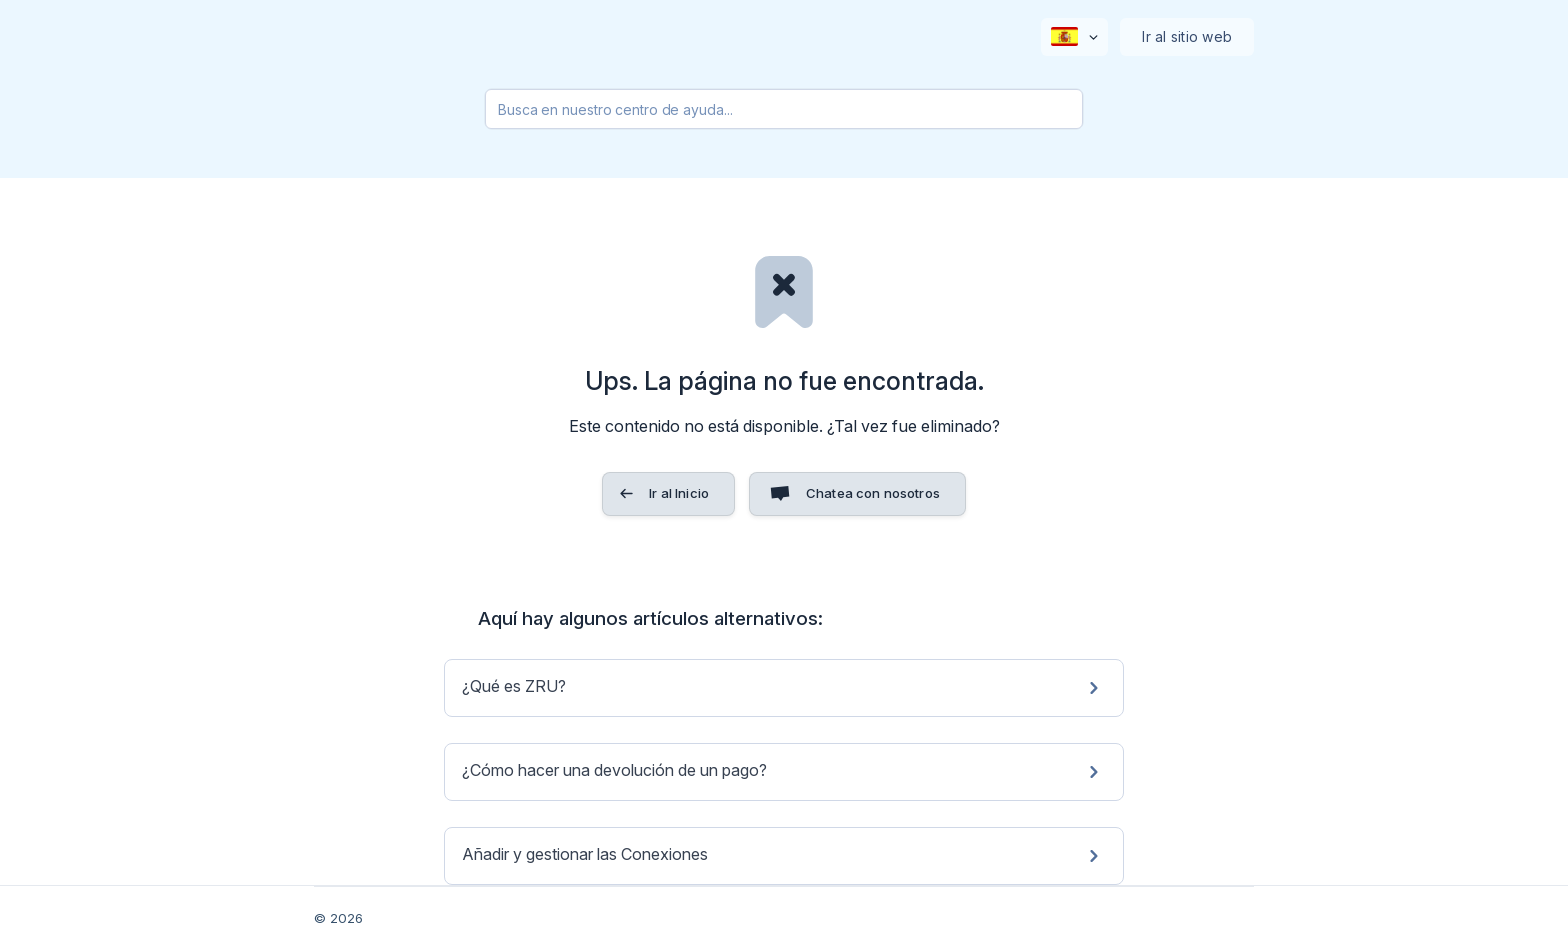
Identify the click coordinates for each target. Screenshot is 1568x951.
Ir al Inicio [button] (679, 493)
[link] (784, 688)
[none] (1074, 37)
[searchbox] (784, 109)
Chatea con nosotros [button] (873, 493)
